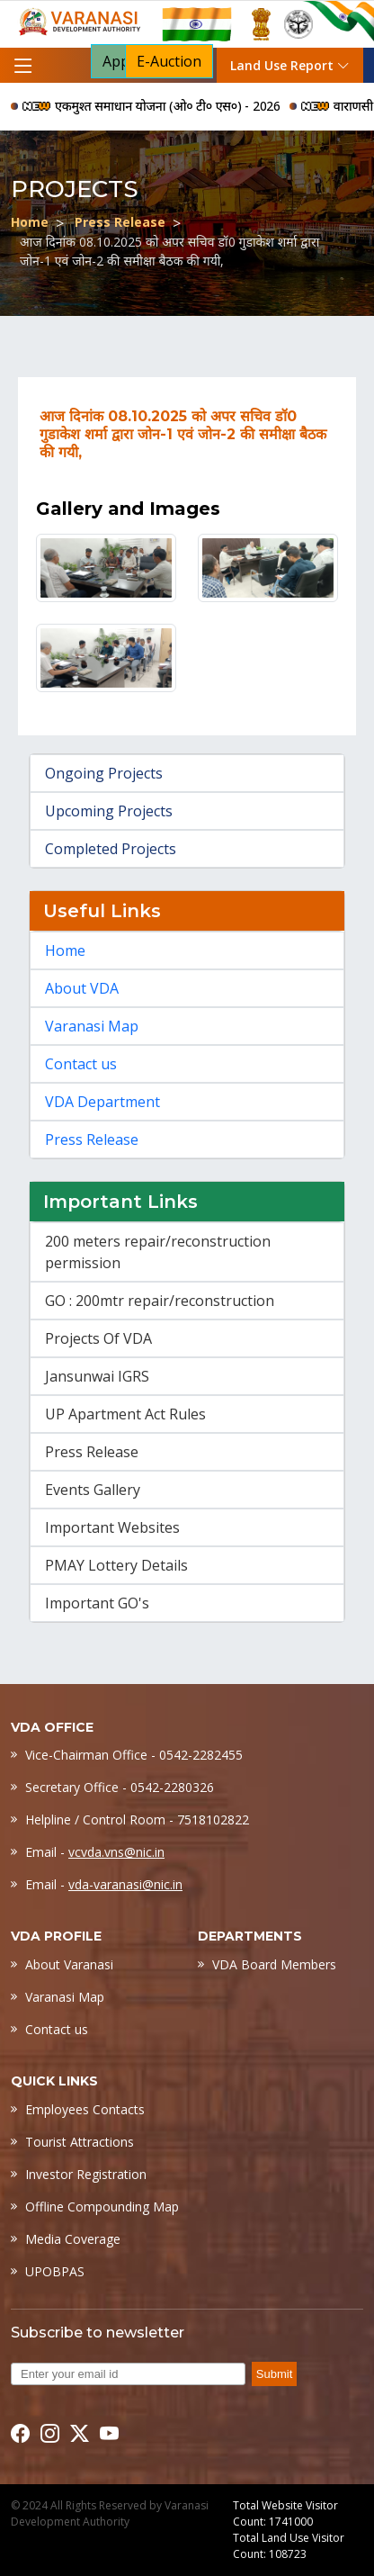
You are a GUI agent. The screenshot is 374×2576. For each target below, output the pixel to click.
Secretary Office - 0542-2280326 (119, 1787)
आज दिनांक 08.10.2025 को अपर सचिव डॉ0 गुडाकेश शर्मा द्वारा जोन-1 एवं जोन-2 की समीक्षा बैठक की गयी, (169, 251)
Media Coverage (72, 2238)
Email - (95, 1851)
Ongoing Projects (104, 773)
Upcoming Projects (109, 811)
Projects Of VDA (98, 1338)
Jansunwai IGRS (97, 1376)
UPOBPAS (55, 2271)
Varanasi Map (91, 1026)
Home (30, 221)
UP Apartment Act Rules (125, 1414)
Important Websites (112, 1527)
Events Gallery (92, 1490)
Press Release (120, 221)
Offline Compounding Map (102, 2206)
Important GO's (97, 1603)
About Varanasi (69, 1964)
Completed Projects (110, 849)
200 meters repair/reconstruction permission (158, 1252)
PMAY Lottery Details (116, 1565)
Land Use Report (290, 65)
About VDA (82, 988)
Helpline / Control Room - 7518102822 (137, 1819)
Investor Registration (86, 2174)
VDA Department (102, 1102)
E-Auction (169, 61)
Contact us (81, 1064)
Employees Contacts (85, 2109)
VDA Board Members (274, 1964)
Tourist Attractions (79, 2141)
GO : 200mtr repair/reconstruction (159, 1301)
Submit (274, 2374)
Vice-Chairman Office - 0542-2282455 (134, 1754)
